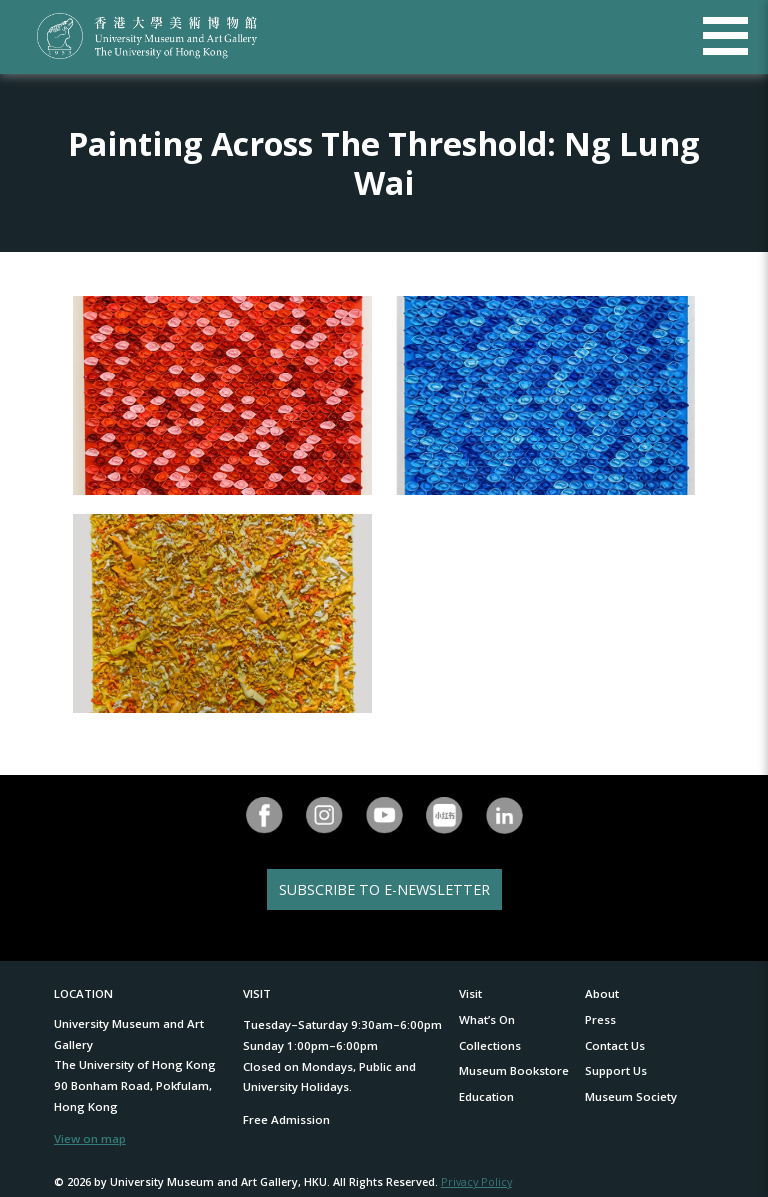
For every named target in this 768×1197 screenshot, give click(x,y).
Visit (470, 993)
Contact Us (615, 1045)
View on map (90, 1138)
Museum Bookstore (514, 1070)
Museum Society (631, 1096)
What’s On (487, 1019)
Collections (490, 1045)
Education (486, 1096)
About (602, 993)
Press (600, 1019)
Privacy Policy (476, 1181)
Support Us (616, 1070)
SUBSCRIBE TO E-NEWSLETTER (384, 889)
